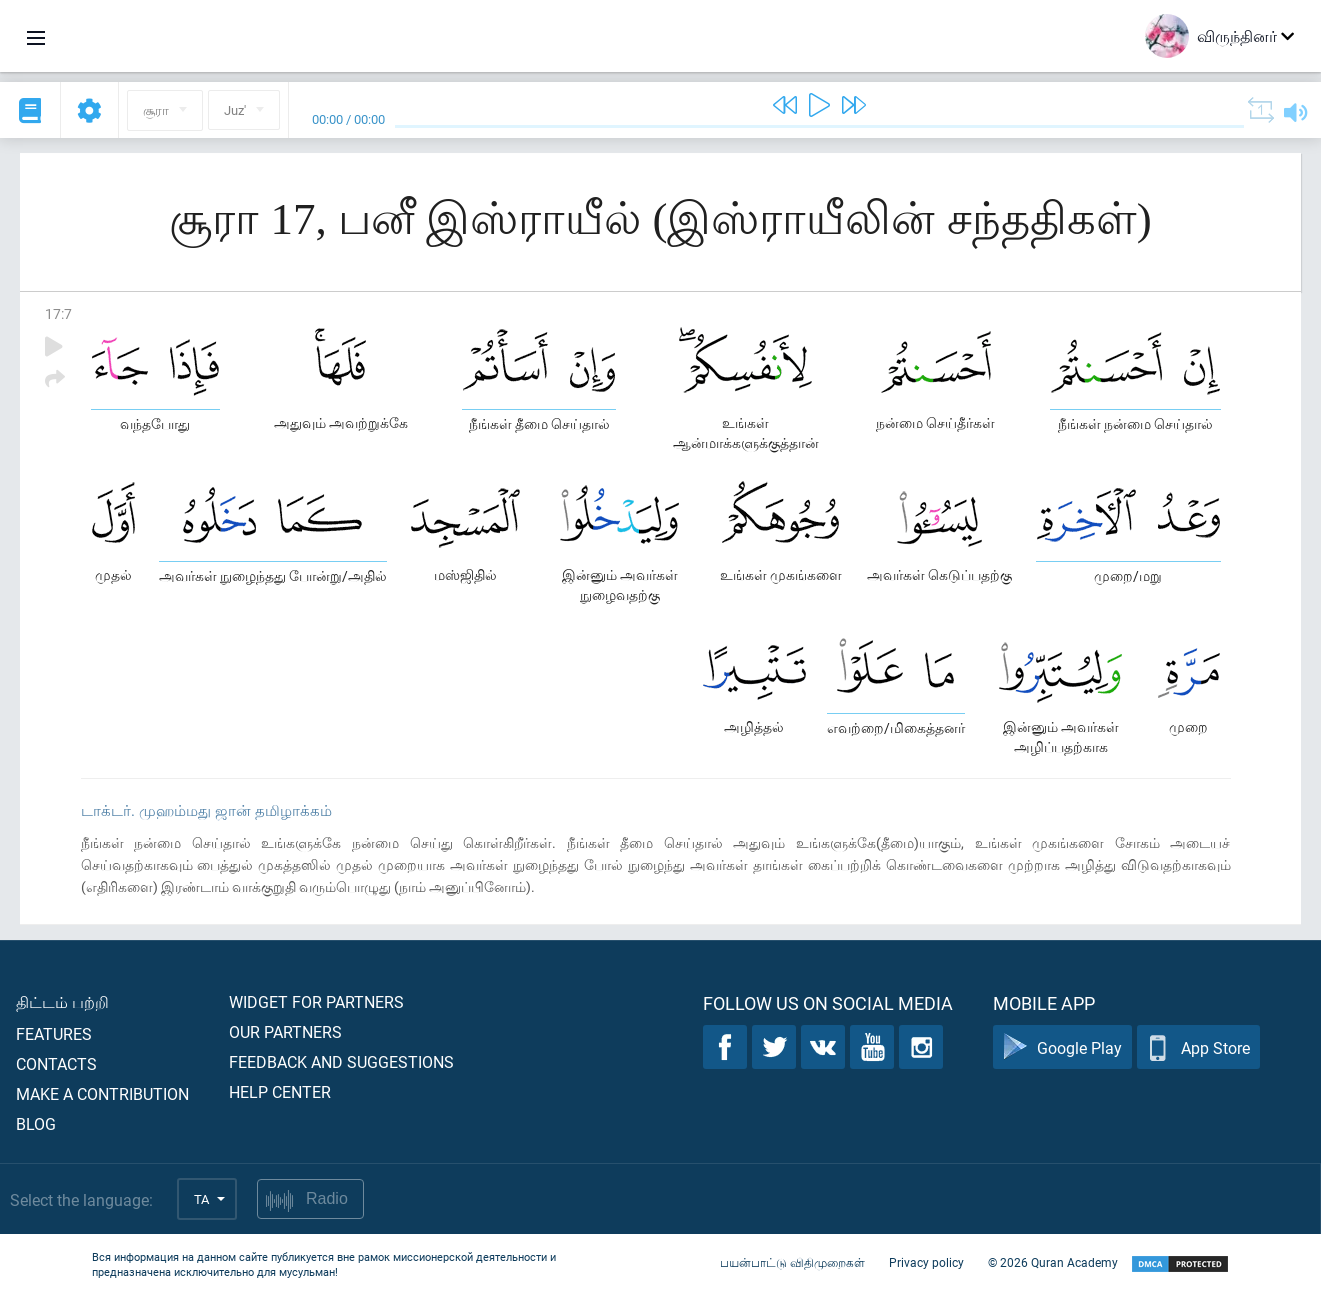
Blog (36, 1123)
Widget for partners (316, 1001)
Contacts (56, 1063)
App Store (1198, 1047)
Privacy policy (926, 1262)
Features (54, 1033)
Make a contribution (102, 1093)
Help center (280, 1091)
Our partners (285, 1031)
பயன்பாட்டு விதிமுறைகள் (792, 1262)
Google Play (1062, 1047)
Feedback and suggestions (341, 1061)
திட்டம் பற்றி (62, 1001)
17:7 (58, 313)
